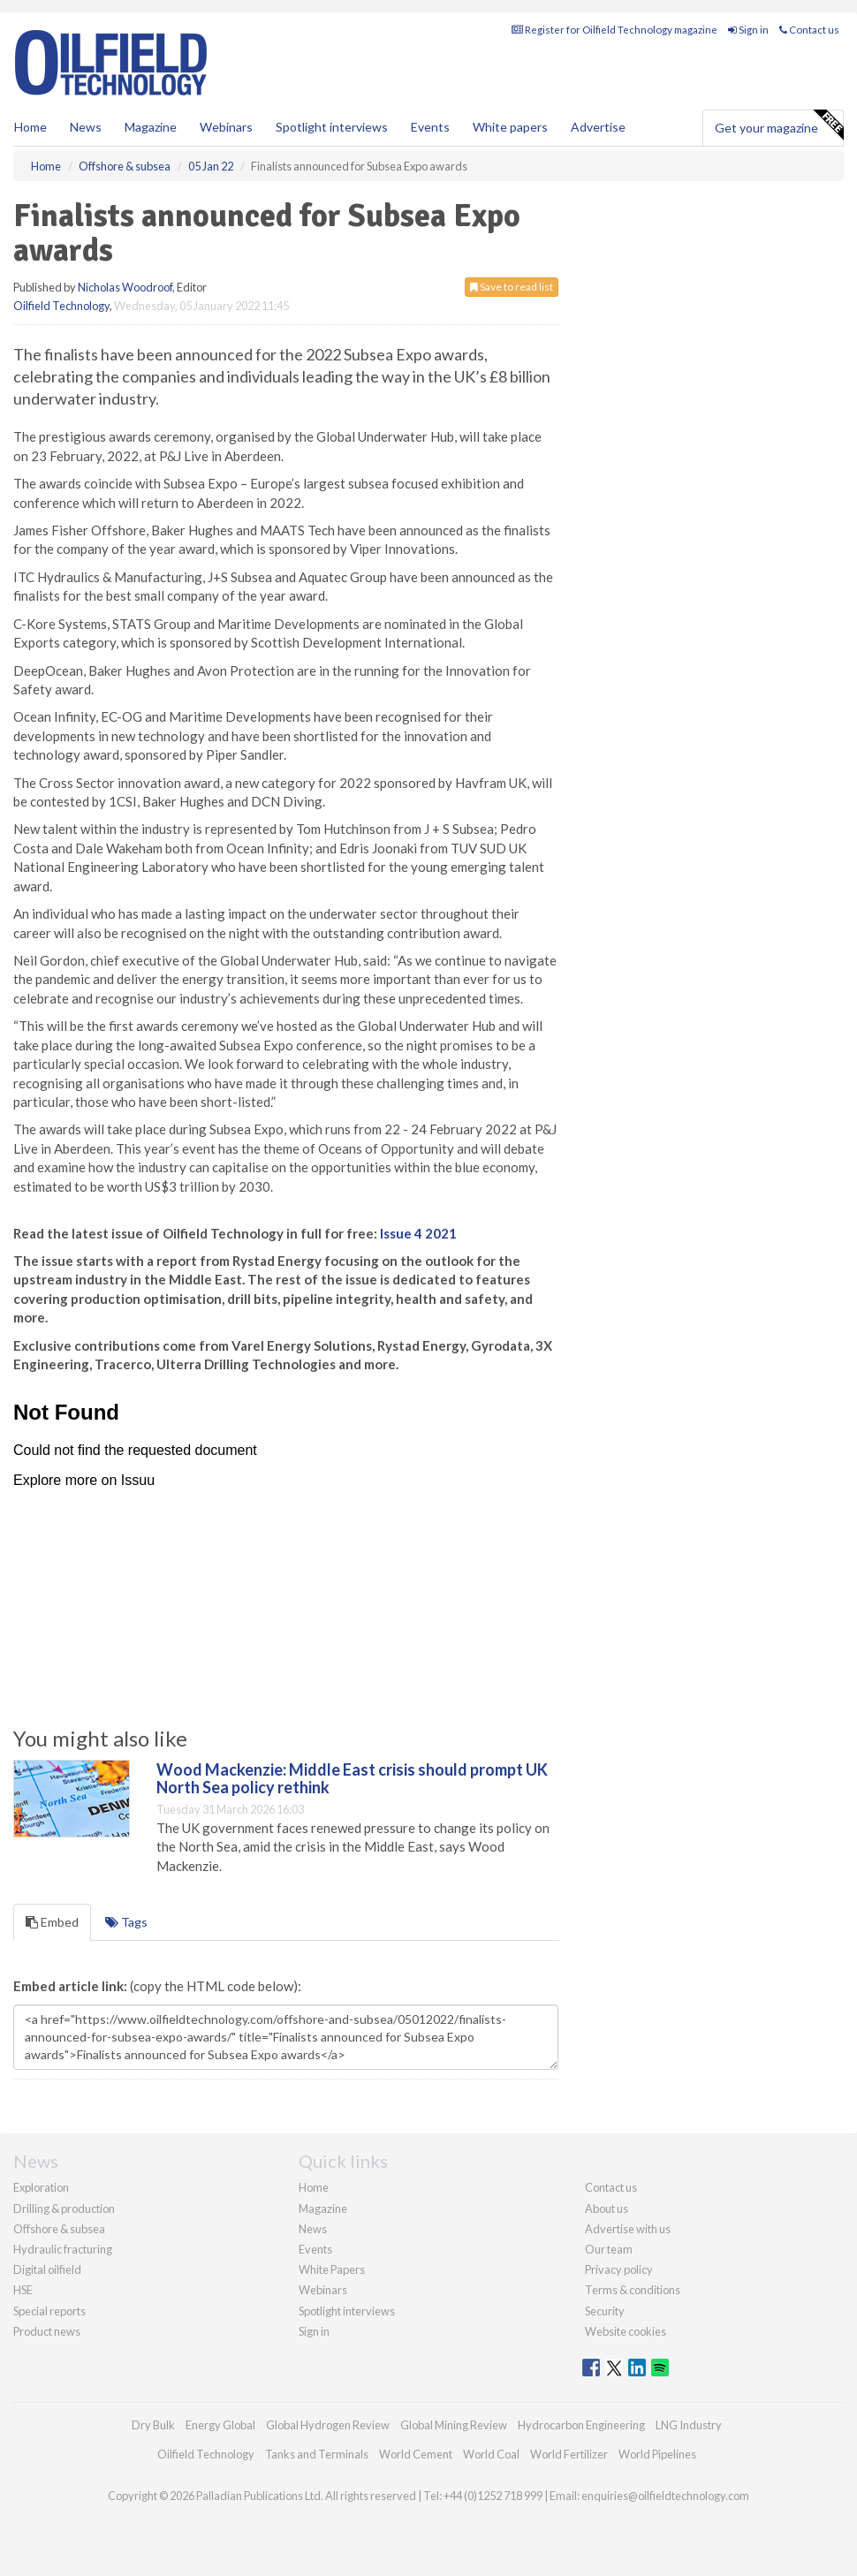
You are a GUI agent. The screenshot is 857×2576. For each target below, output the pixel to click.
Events (430, 126)
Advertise (598, 126)
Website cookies (625, 2331)
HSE (23, 2290)
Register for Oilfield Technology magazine (614, 29)
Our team (609, 2249)
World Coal (491, 2454)
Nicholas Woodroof (125, 287)
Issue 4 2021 (418, 1233)
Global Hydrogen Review (328, 2425)
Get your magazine (779, 125)
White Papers (332, 2269)
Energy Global (220, 2425)
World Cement (415, 2454)
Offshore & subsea (59, 2229)
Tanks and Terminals (316, 2454)
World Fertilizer (569, 2454)
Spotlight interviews (332, 126)
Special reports (49, 2311)
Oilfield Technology (61, 306)
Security (605, 2311)
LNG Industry (689, 2425)
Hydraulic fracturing (62, 2249)
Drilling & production (64, 2208)
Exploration (41, 2187)
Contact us (809, 29)
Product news (46, 2331)
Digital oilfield (47, 2269)
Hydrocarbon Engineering (581, 2425)
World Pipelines (657, 2454)
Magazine (151, 126)
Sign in (748, 29)
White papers (510, 126)
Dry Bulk (153, 2425)
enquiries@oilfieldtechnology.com (665, 2496)
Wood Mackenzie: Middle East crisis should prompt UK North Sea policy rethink (352, 1778)
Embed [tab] (52, 1921)
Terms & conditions (632, 2290)
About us (606, 2208)
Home (30, 126)
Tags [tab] (126, 1921)
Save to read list (511, 286)
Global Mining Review (453, 2425)
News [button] (86, 126)
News (313, 2229)
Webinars (226, 126)
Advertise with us (628, 2229)
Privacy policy (619, 2269)
